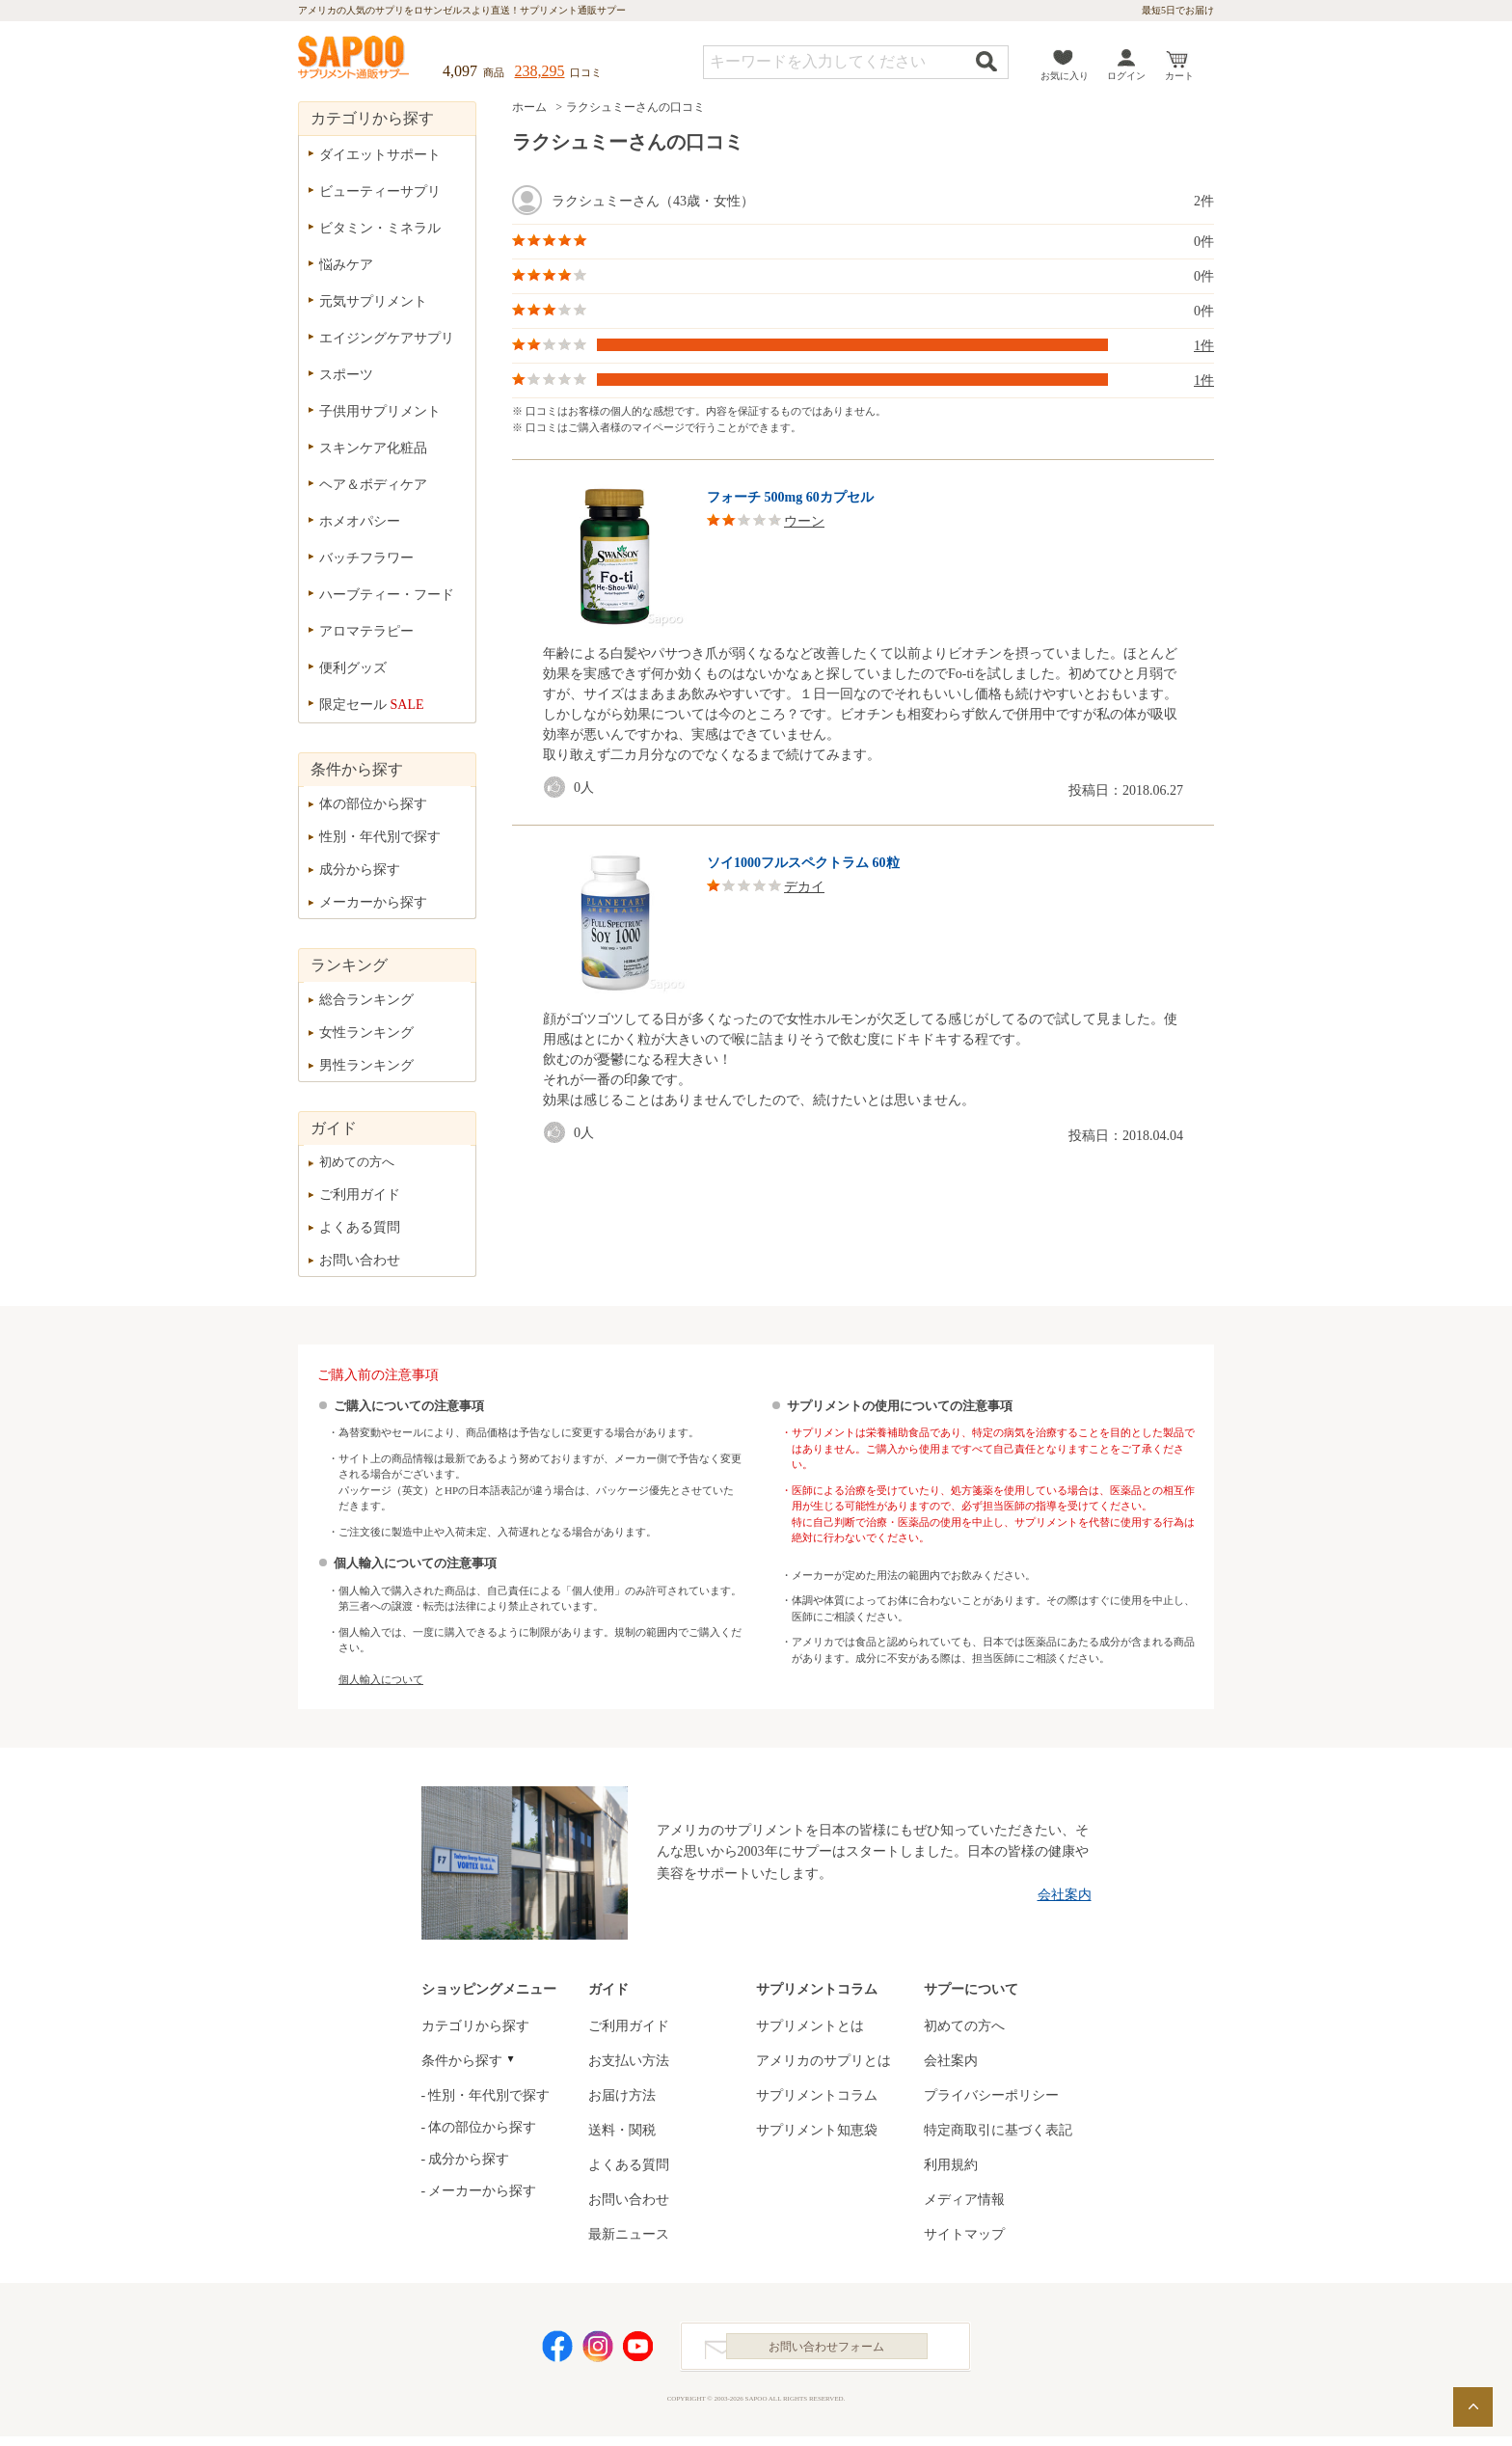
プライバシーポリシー (991, 2095)
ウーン (804, 521)
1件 (1204, 346)
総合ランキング (366, 999)
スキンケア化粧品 (373, 448)
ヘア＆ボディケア (373, 484)
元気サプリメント (373, 301)
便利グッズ (353, 668)
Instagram (597, 2351)
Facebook (557, 2351)
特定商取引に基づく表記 (998, 2130)
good (558, 788)
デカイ (804, 887)
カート (1179, 75)
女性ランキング (366, 1032)
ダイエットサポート (380, 155)
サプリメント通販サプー (355, 59)
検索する (986, 61)
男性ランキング (366, 1065)
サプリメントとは (810, 2026)
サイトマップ (964, 2234)
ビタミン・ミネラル (380, 228)
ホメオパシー (359, 521)
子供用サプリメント (380, 411)
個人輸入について (380, 1679)
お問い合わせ (359, 1260)
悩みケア (346, 265)
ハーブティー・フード (386, 594)
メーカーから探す (373, 902)
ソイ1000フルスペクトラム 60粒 (803, 863)
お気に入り (1064, 75)
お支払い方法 (628, 2060)
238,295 (540, 71)
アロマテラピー (366, 631)
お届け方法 (622, 2095)
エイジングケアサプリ (386, 338)
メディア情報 (964, 2199)
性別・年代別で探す (380, 836)
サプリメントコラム (817, 2095)
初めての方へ (356, 1162)
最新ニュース (628, 2234)
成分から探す (359, 869)
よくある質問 (359, 1227)
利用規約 (951, 2165)
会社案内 (1065, 1895)
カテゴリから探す (475, 2026)
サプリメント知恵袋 (817, 2130)
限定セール (371, 704)
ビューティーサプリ (380, 191)
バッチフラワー (366, 558)
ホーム (529, 107)
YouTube (638, 2351)
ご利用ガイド (359, 1194)
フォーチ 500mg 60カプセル (790, 497)
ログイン (1126, 75)
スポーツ (346, 374)
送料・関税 (622, 2130)
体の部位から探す (373, 804)
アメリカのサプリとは (823, 2060)
